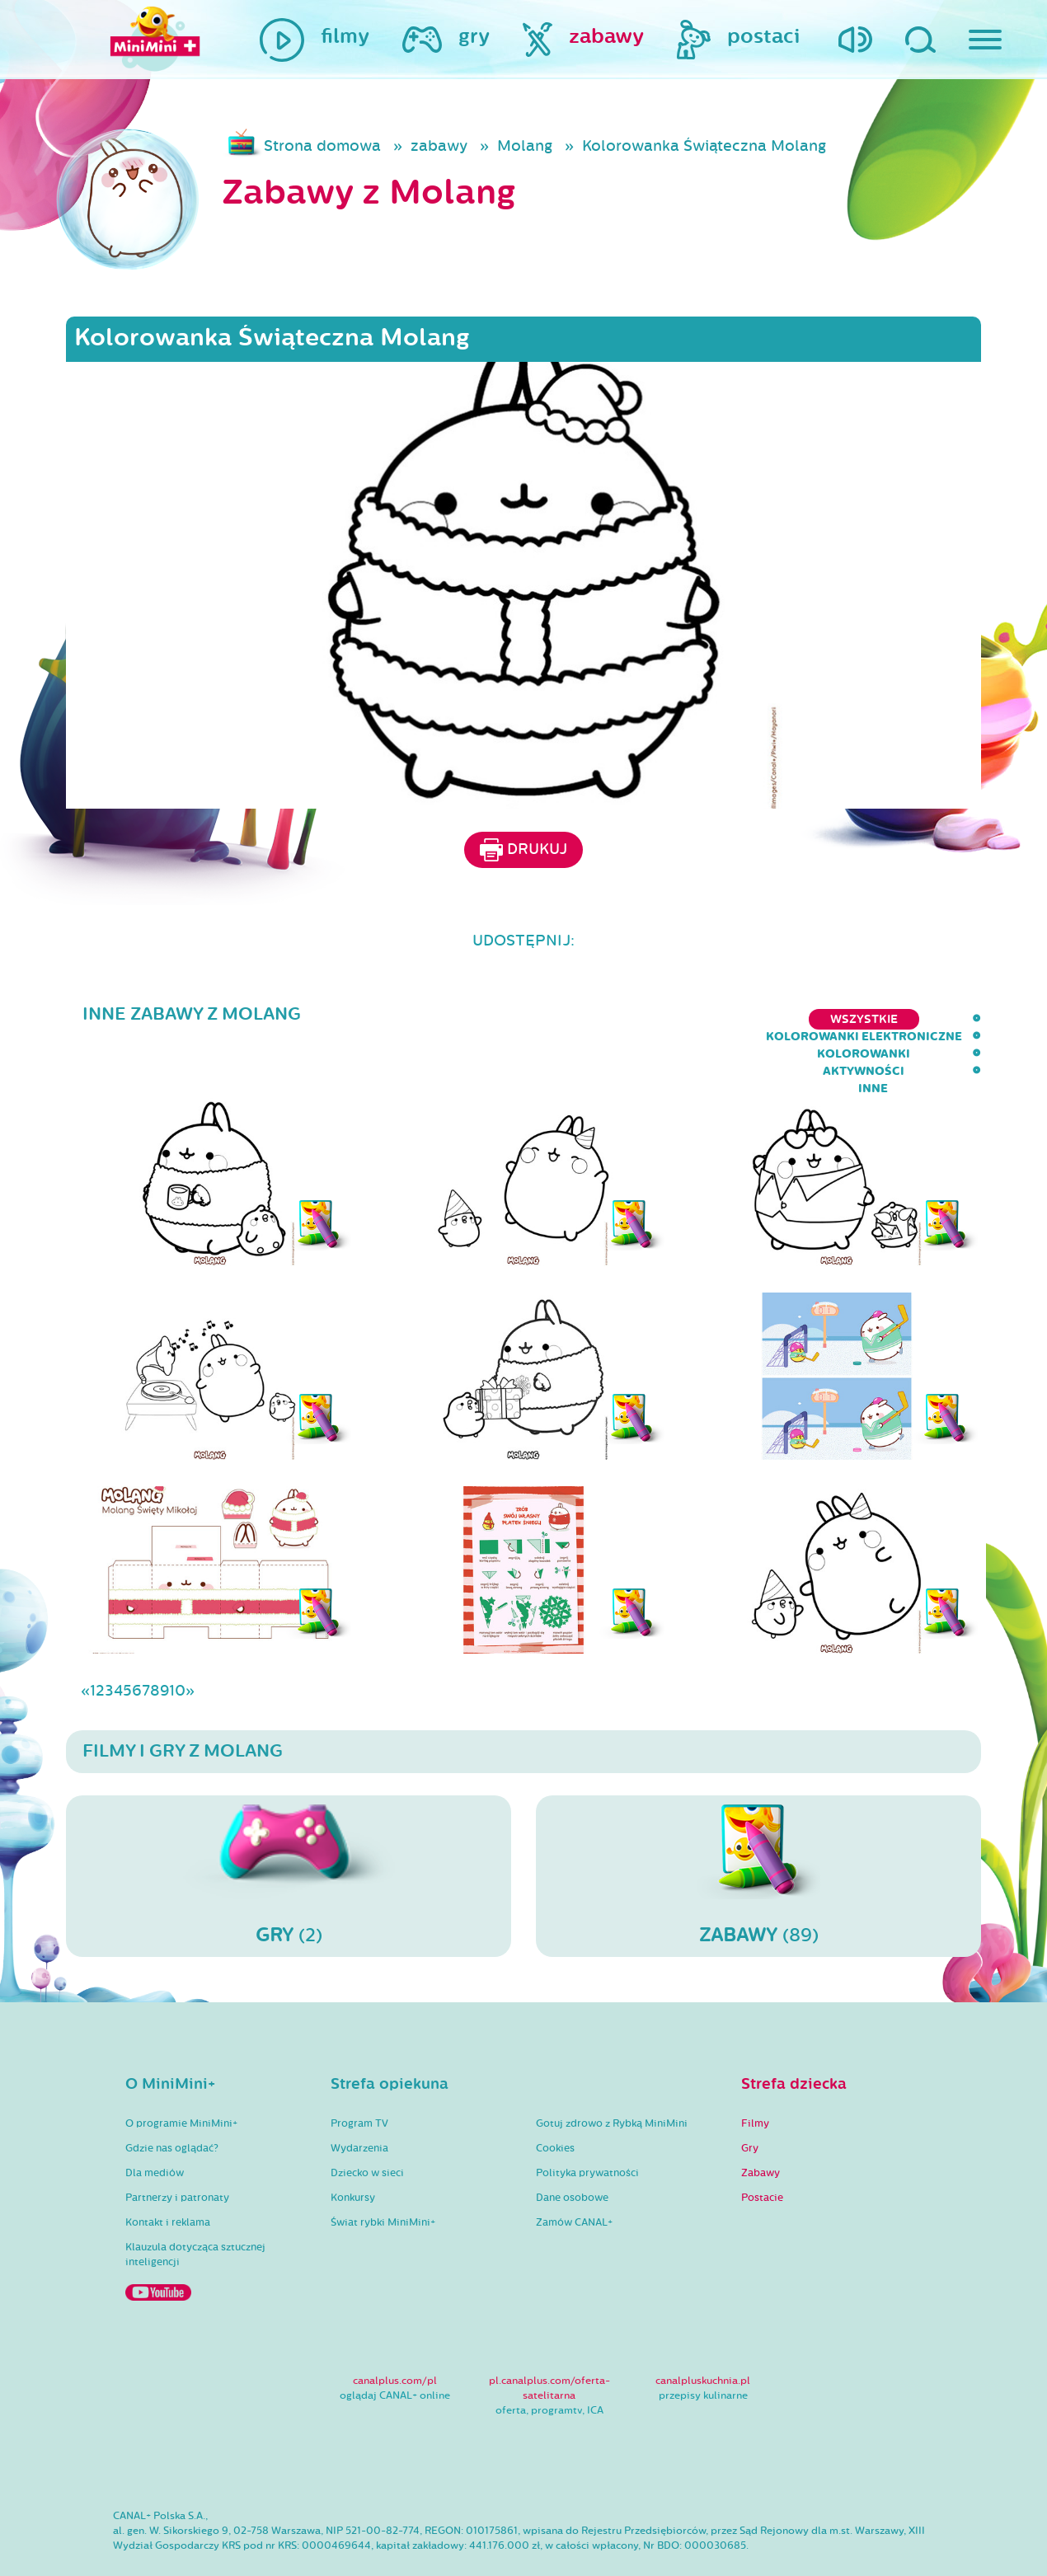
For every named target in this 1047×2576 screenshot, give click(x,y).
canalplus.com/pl (395, 2333)
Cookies (555, 2100)
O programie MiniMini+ (181, 2076)
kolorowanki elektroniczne (594, 1019)
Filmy (755, 2076)
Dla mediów (154, 2125)
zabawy (439, 146)
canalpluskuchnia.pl (702, 2333)
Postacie (762, 2150)
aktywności (882, 1019)
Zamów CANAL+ (574, 2175)
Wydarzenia (359, 2100)
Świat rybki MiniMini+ (383, 2175)
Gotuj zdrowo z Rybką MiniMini (612, 2076)
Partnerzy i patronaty (177, 2150)
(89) (758, 1827)
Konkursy (353, 2150)
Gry (749, 2100)
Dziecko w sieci (367, 2125)
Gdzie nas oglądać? (171, 2100)
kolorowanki (767, 1019)
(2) (288, 1827)
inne (966, 1019)
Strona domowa (322, 146)
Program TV (359, 2076)
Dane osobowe (572, 2150)
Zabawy (760, 2125)
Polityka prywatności (587, 2125)
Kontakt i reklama (167, 2175)
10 (177, 1643)
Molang (524, 146)
